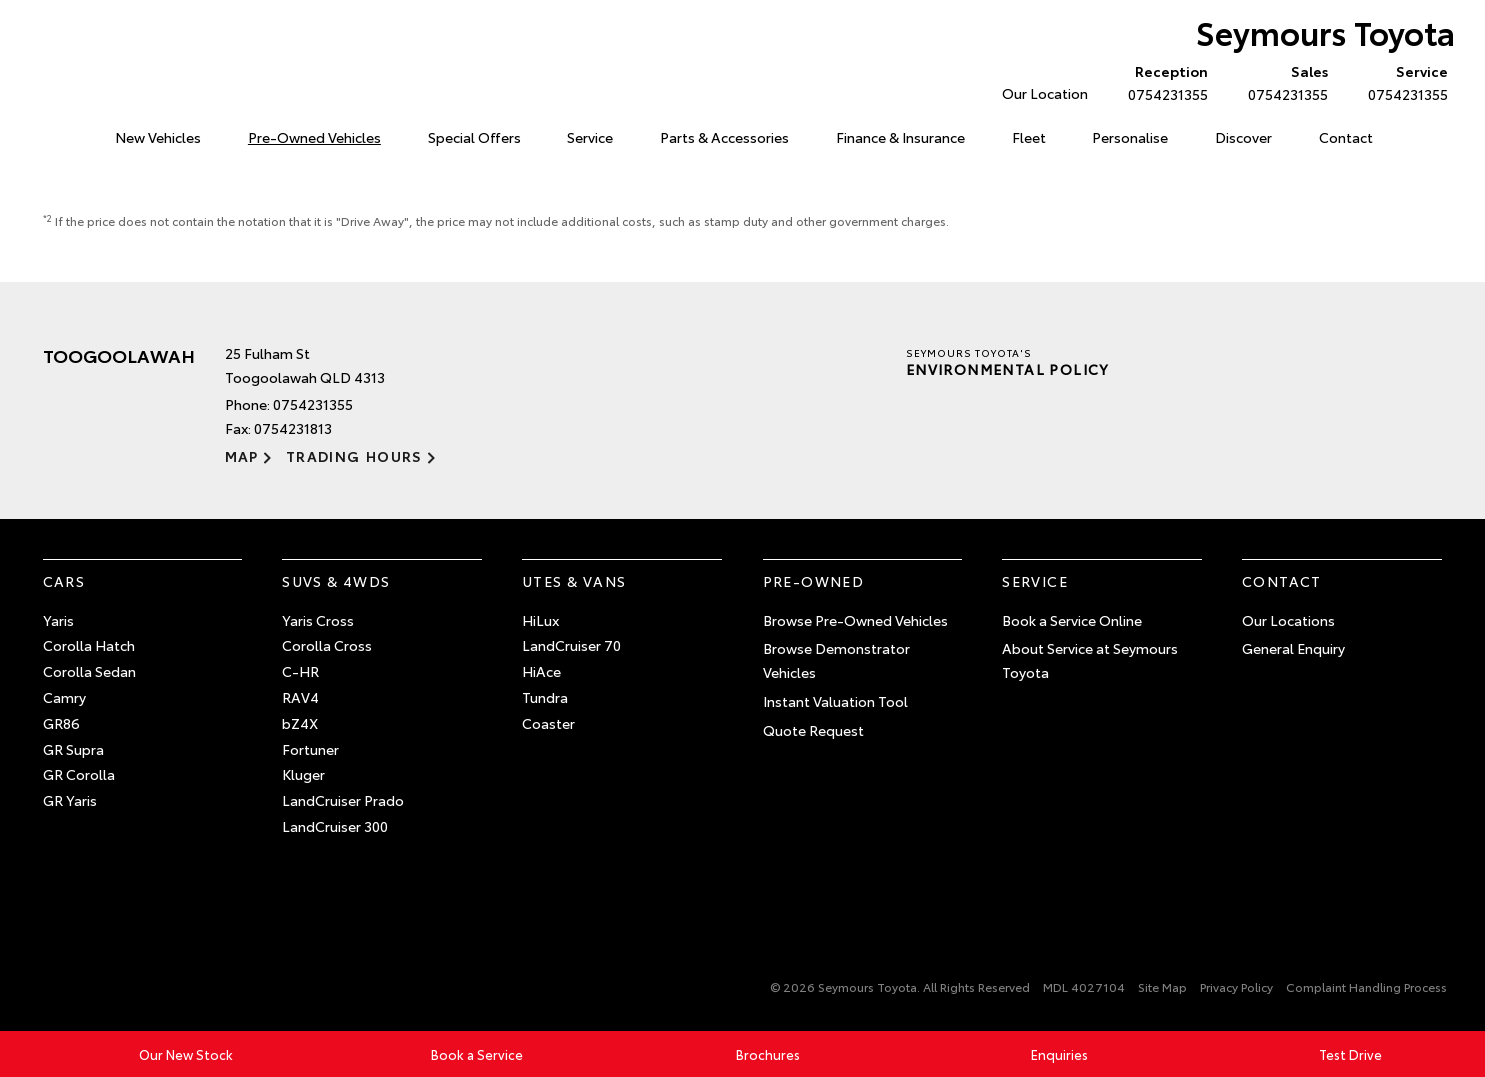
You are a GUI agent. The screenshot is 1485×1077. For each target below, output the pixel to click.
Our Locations (1288, 620)
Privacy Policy (1236, 986)
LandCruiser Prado (343, 800)
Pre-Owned (814, 581)
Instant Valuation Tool (835, 701)
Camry (64, 697)
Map (242, 456)
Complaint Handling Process (1366, 986)
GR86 (61, 723)
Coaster (548, 723)
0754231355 (1163, 82)
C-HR (300, 671)
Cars (64, 581)
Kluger (303, 774)
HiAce (541, 671)
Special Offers (474, 137)
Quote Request (813, 730)
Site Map (1162, 986)
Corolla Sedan (89, 671)
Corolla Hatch (89, 645)
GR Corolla (79, 774)
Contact (1346, 137)
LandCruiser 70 (571, 645)
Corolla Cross (327, 645)
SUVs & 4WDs (336, 581)
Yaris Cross (318, 620)
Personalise (1130, 137)
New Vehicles (158, 137)
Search (1418, 138)
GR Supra (73, 749)
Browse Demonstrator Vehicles (836, 660)
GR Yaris (70, 800)
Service (590, 137)
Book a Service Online (1072, 620)
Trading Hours (354, 456)
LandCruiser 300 (335, 826)
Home (46, 133)
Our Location (1045, 93)
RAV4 (300, 697)
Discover (1243, 137)
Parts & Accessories (724, 137)
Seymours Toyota (1325, 31)
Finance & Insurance (900, 137)
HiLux (540, 620)
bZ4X (300, 723)
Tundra (545, 697)
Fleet (1029, 137)
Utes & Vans (574, 581)
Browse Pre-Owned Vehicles (855, 620)
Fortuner (310, 749)
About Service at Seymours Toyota (1090, 660)
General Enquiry (1293, 648)
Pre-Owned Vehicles (314, 137)
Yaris (58, 620)
